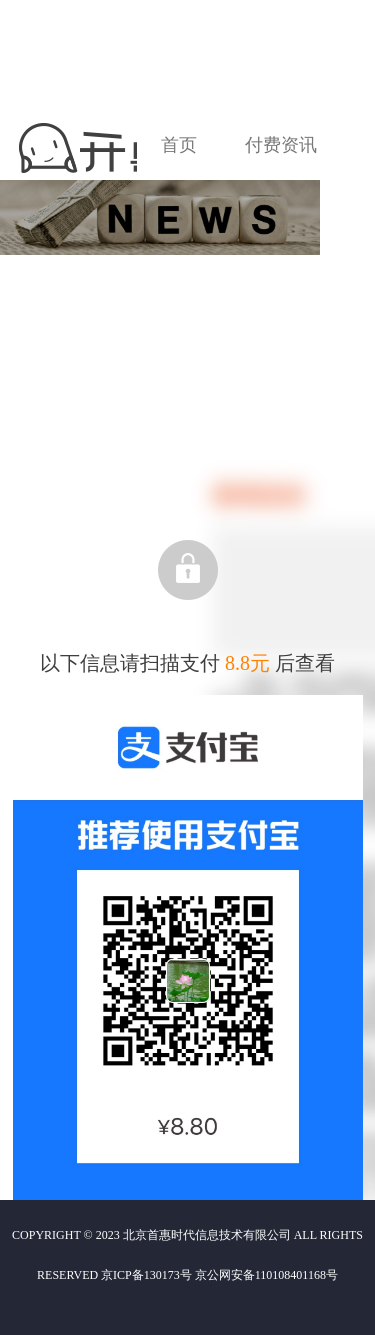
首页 (179, 145)
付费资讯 (281, 145)
